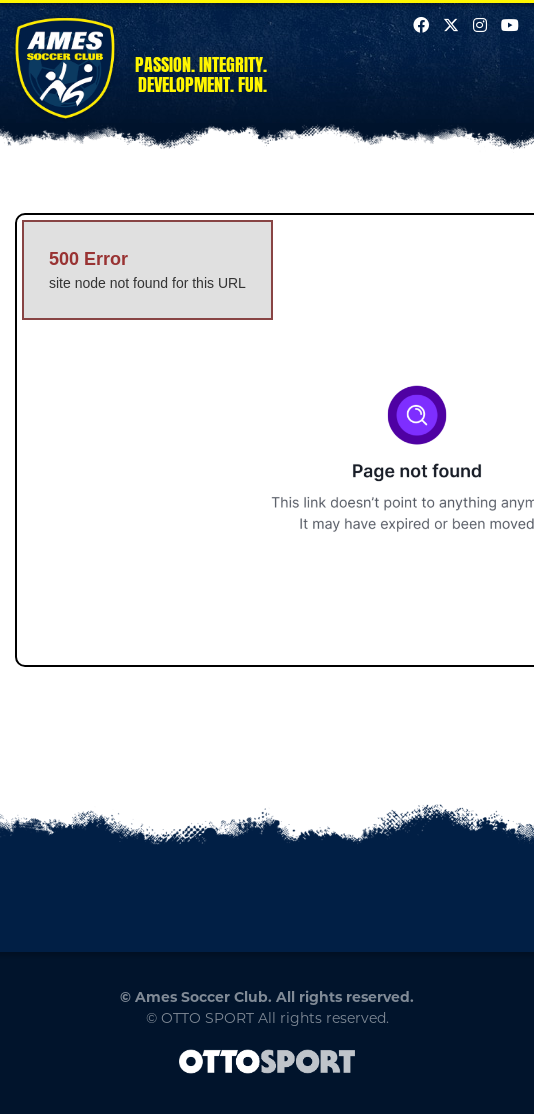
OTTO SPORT (207, 1018)
